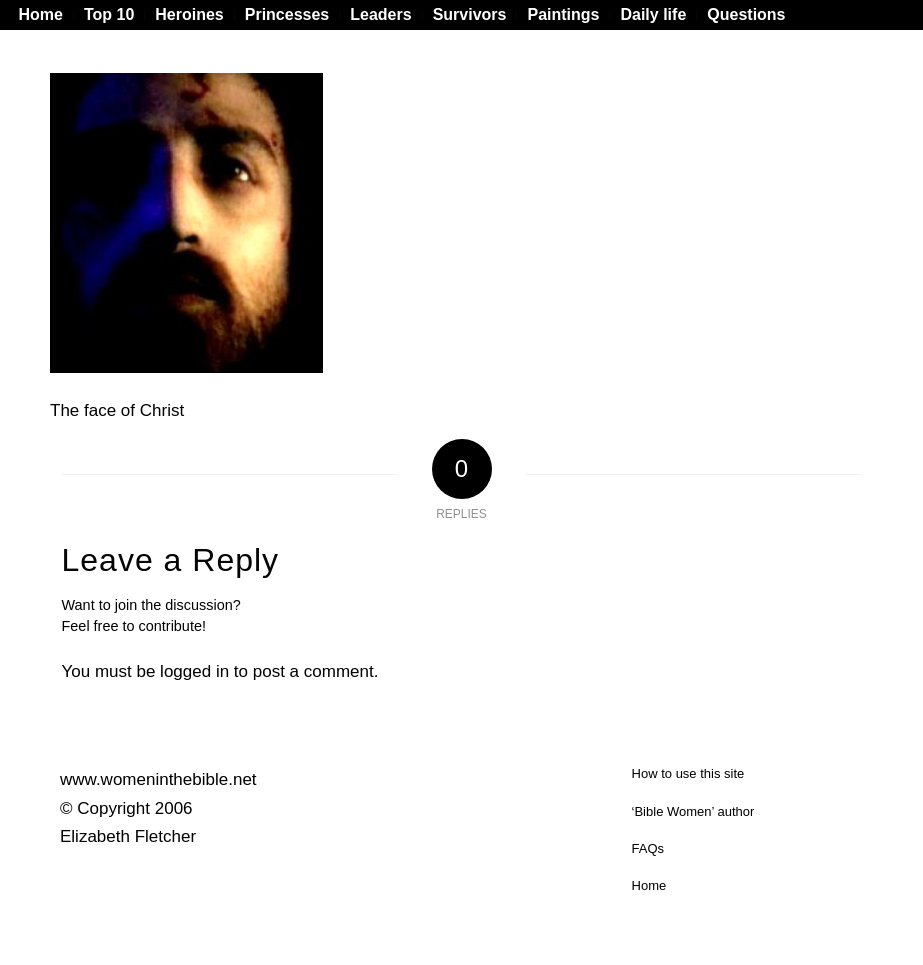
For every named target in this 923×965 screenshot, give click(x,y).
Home (649, 885)
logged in (194, 671)
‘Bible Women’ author (693, 811)
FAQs (648, 848)
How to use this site (688, 773)
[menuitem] (45, 15)
